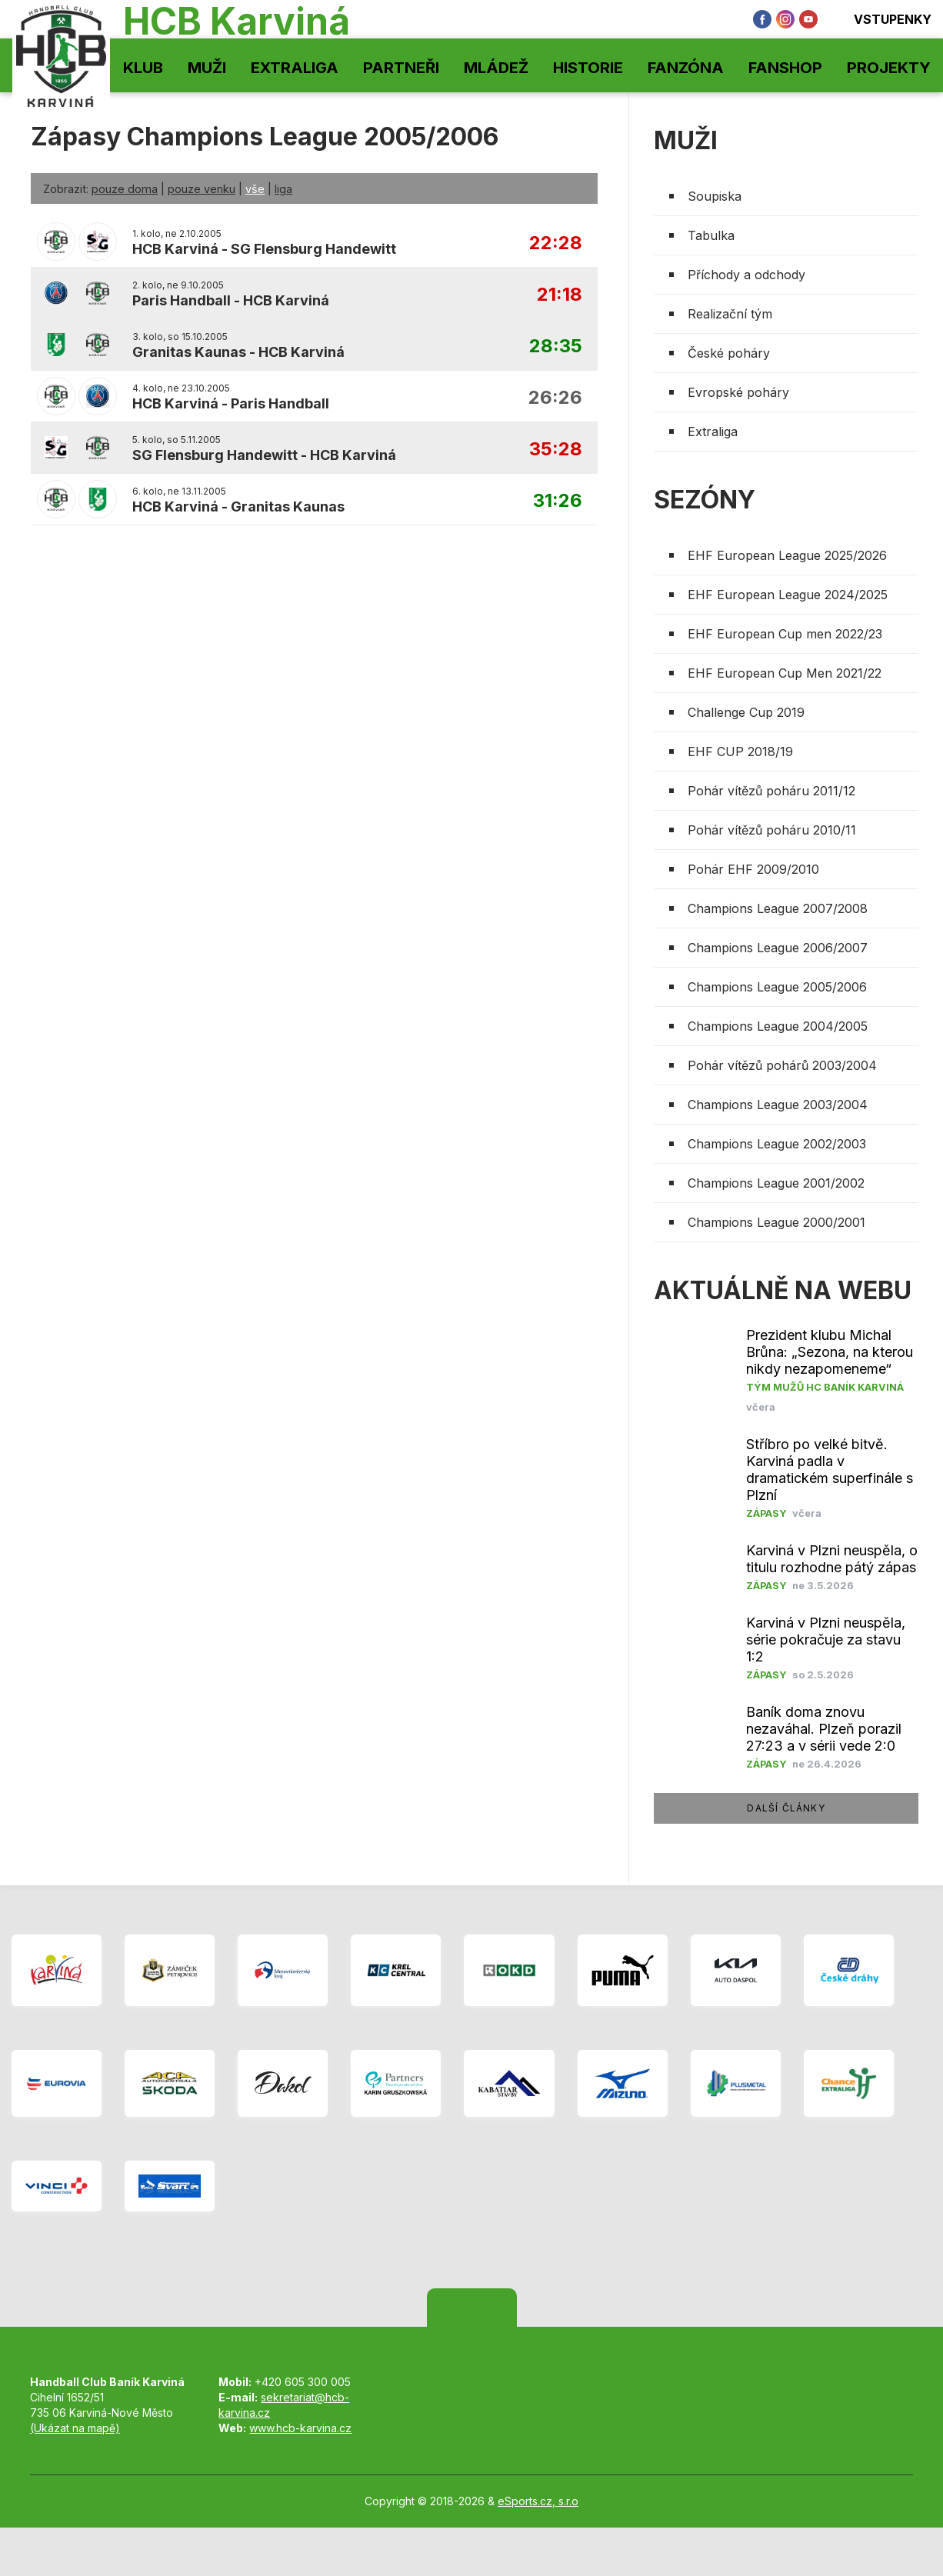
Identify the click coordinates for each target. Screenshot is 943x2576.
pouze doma (125, 188)
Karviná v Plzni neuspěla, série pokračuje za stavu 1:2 (825, 1640)
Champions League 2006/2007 (778, 947)
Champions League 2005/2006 (777, 987)
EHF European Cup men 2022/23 (785, 634)
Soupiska (714, 196)
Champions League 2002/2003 (777, 1143)
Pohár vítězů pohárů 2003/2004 (782, 1065)
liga (283, 188)
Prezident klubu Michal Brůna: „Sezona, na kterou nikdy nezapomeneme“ (829, 1352)
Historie (588, 67)
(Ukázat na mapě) (75, 2427)
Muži (207, 67)
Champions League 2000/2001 (776, 1222)
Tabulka (711, 235)
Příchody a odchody (746, 274)
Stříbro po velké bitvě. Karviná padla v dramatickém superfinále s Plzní (829, 1469)
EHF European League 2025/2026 (787, 555)
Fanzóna (686, 67)
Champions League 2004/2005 (778, 1026)
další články (786, 1808)
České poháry (729, 353)
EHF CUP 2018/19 (740, 751)
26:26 (555, 398)
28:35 (555, 346)
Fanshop (785, 67)
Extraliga (294, 67)
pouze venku (201, 188)
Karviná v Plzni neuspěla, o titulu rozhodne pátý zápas (832, 1558)
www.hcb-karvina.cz (300, 2427)
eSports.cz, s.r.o (538, 2501)
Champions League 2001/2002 (776, 1183)
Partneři (401, 67)
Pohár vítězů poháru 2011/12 (771, 790)
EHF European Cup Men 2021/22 (784, 673)
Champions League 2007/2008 (778, 908)
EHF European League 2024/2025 (788, 594)
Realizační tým (730, 314)
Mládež (496, 67)
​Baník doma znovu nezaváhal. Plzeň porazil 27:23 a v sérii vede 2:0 (823, 1729)
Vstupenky (882, 19)
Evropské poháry (738, 392)
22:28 (555, 243)
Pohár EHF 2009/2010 (753, 869)
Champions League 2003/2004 (778, 1104)
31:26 (557, 501)
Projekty (889, 67)
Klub (143, 67)
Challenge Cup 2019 (746, 712)
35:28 (555, 449)
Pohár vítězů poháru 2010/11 (772, 830)
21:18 (559, 295)
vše (255, 188)
